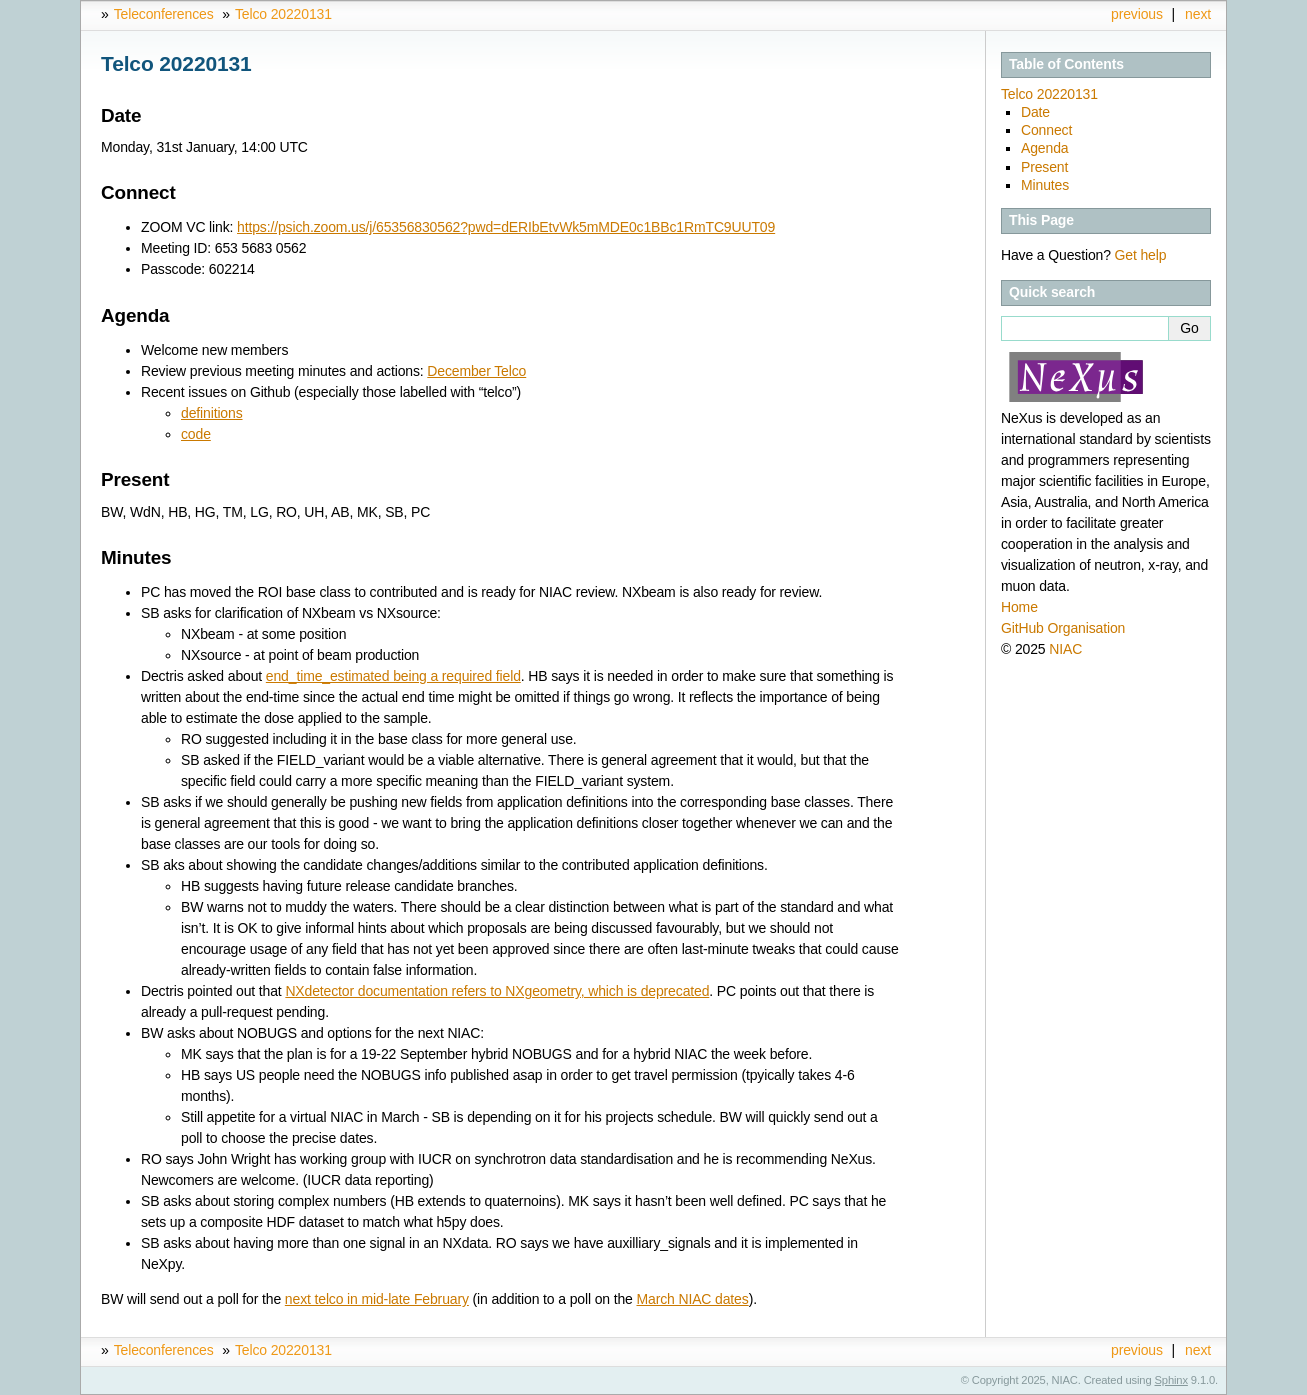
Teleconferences (164, 14)
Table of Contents (1066, 64)
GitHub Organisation (1063, 628)
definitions (212, 413)
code (196, 434)
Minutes (1045, 185)
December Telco (476, 371)
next (1198, 14)
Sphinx (1171, 1380)
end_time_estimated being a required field (393, 676)
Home (1019, 607)
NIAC (1065, 649)
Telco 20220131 (283, 14)
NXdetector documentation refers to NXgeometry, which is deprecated (497, 991)
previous (1137, 14)
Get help (1141, 255)
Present (1044, 167)
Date (1035, 112)
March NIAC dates (692, 1299)
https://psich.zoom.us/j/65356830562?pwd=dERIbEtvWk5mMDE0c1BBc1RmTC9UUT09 (506, 227)
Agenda (1044, 148)
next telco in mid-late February (377, 1299)
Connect (1046, 130)
